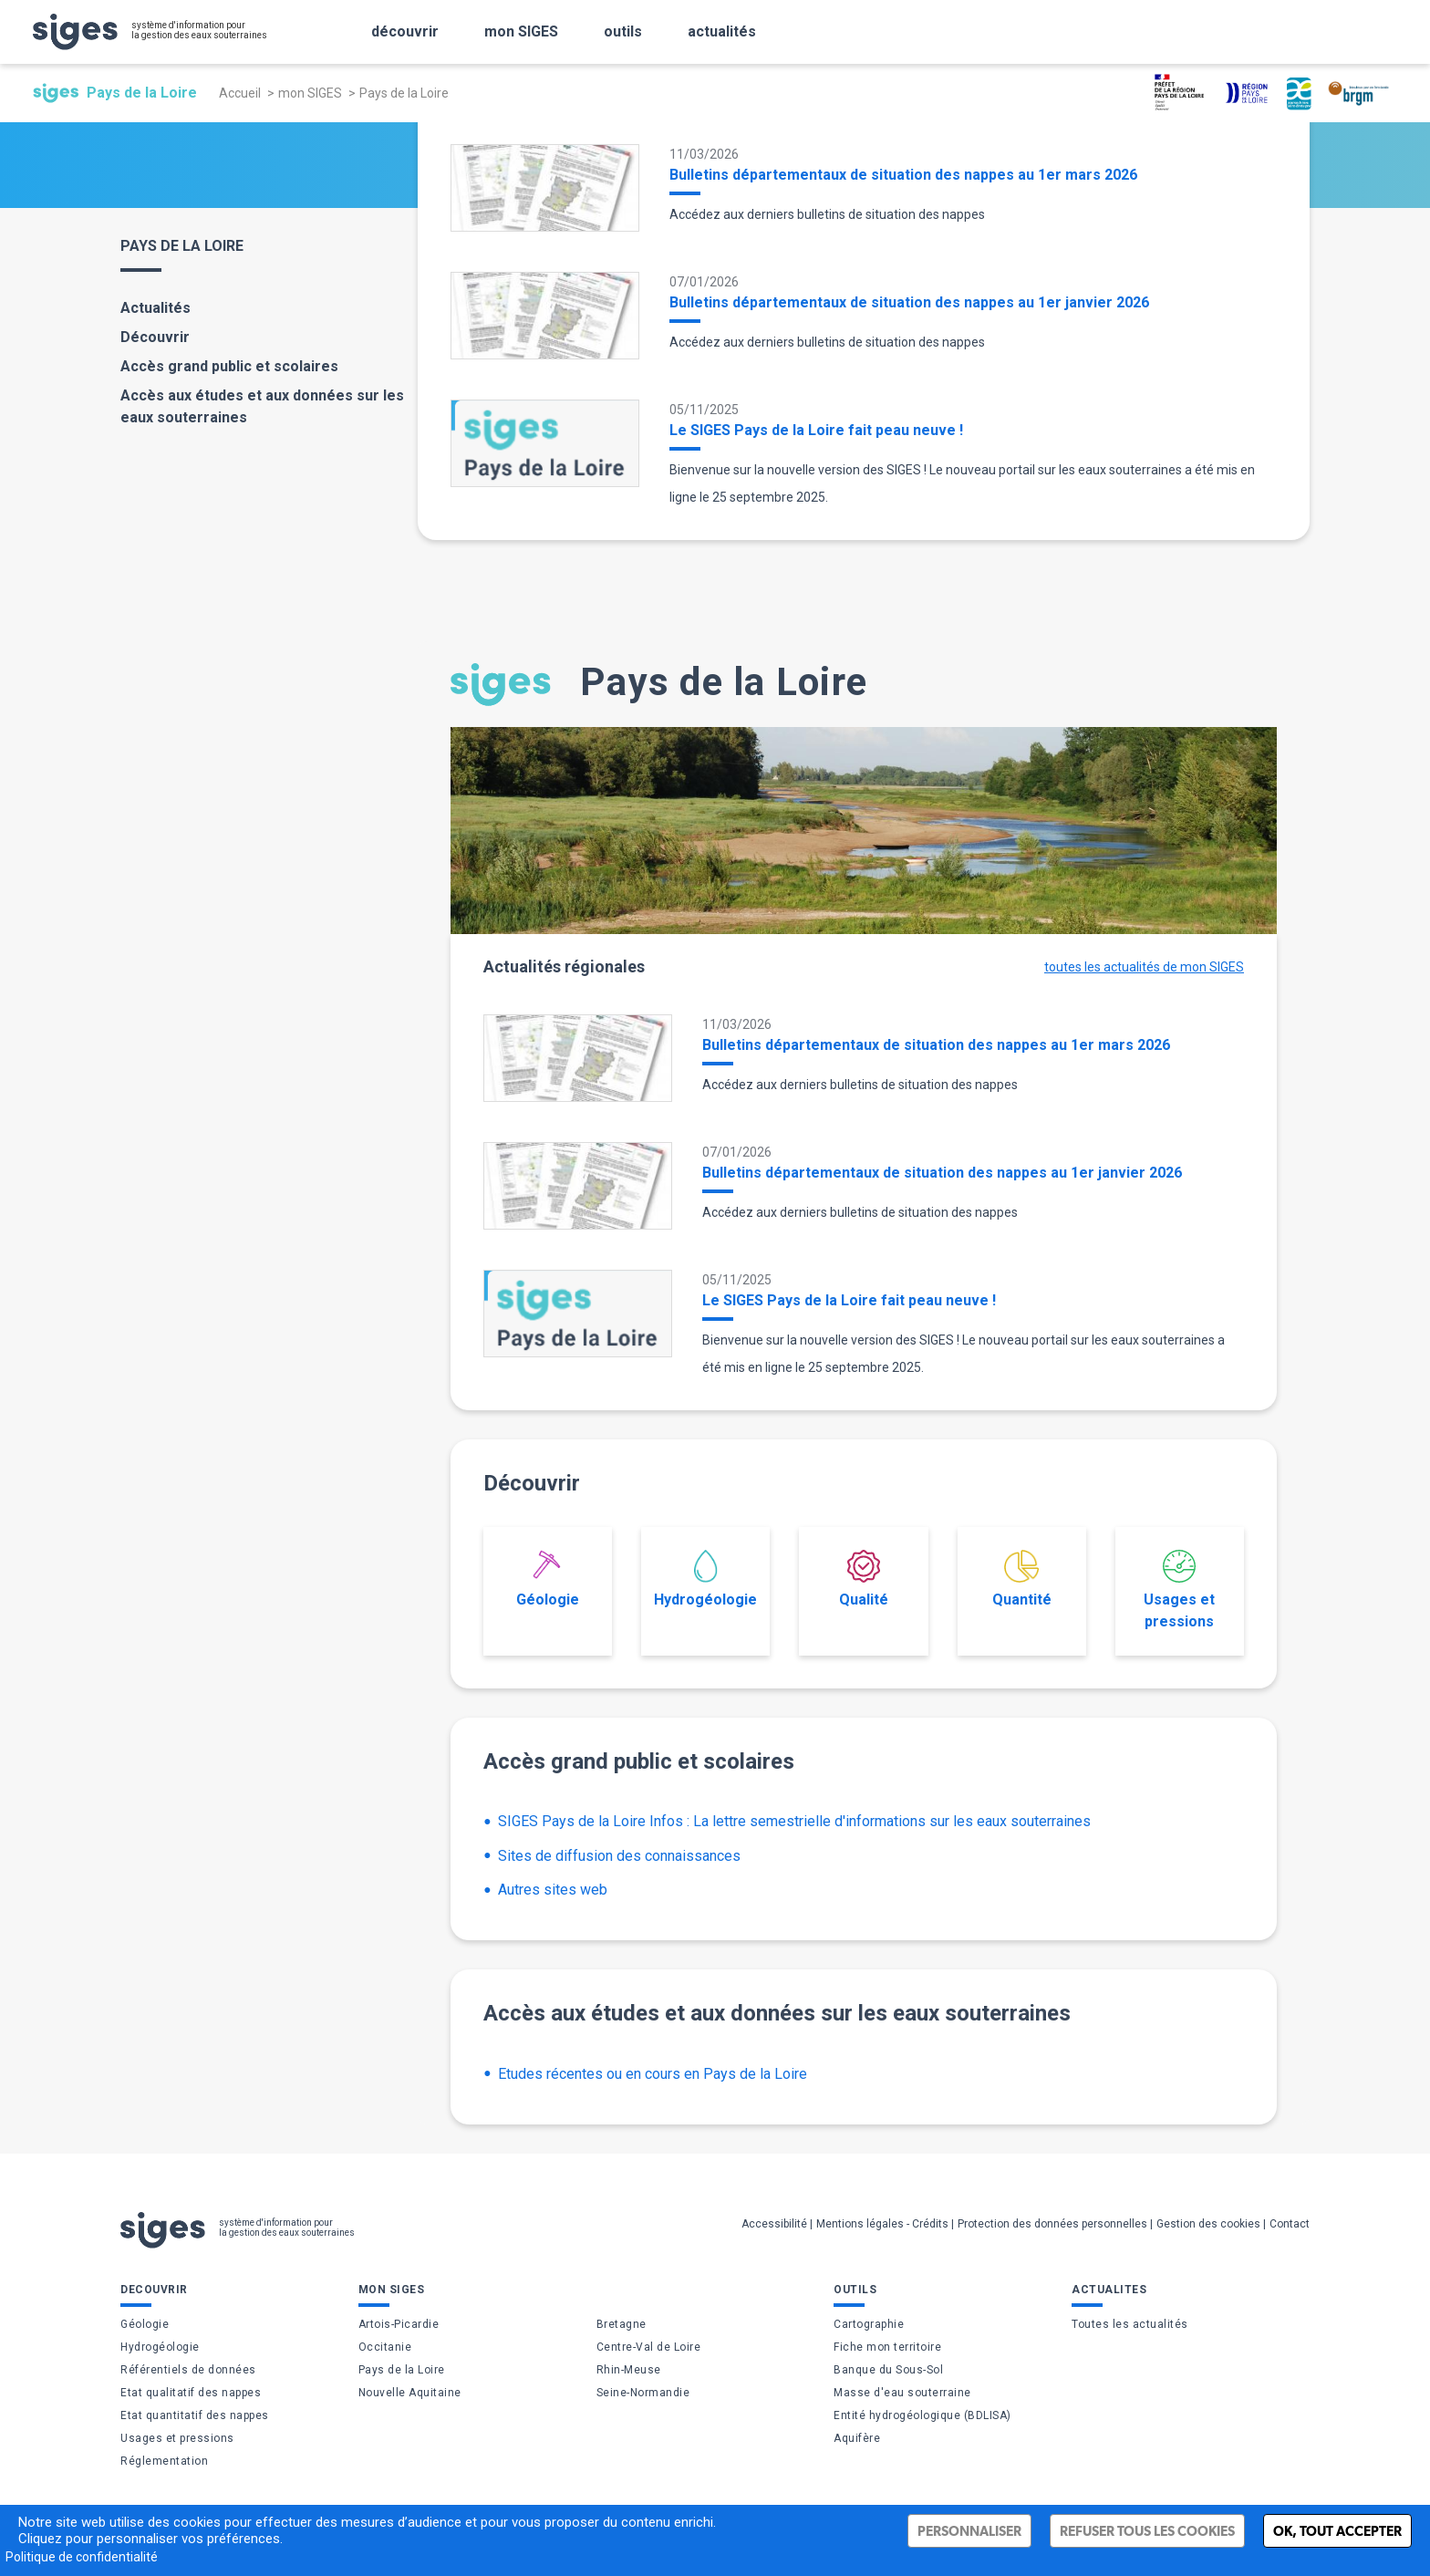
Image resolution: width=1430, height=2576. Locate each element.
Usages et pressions (1179, 1590)
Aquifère (857, 2438)
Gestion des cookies (1208, 2224)
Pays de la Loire (401, 2369)
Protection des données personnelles (1052, 2224)
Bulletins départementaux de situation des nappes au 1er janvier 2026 (909, 302)
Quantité (1022, 1579)
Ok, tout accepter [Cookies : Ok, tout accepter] (1337, 2531)
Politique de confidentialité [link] (81, 2557)
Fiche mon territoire (887, 2347)
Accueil (240, 93)
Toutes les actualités (1130, 2324)
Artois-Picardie (399, 2324)
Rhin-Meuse (628, 2369)
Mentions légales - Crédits (882, 2224)
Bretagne (621, 2324)
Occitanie (385, 2347)
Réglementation (164, 2461)
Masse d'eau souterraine (902, 2392)
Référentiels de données (188, 2369)
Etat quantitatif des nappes (194, 2415)
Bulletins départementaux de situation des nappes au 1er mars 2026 (903, 174)
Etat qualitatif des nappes (190, 2392)
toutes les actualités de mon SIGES (1144, 967)
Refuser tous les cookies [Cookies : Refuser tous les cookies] (1147, 2531)
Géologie (547, 1579)
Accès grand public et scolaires (229, 366)
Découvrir (155, 337)
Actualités (155, 308)
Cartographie (869, 2324)
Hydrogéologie (705, 1579)
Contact (1289, 2224)
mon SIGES (310, 93)
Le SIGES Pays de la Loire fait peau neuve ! (816, 430)
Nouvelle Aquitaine (409, 2392)
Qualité (863, 1579)
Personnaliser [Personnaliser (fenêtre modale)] (969, 2531)
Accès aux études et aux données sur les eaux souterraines (262, 406)
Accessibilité (774, 2224)
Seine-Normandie (643, 2392)
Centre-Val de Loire (648, 2347)
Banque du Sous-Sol (888, 2369)
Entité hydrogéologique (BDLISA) (922, 2415)
